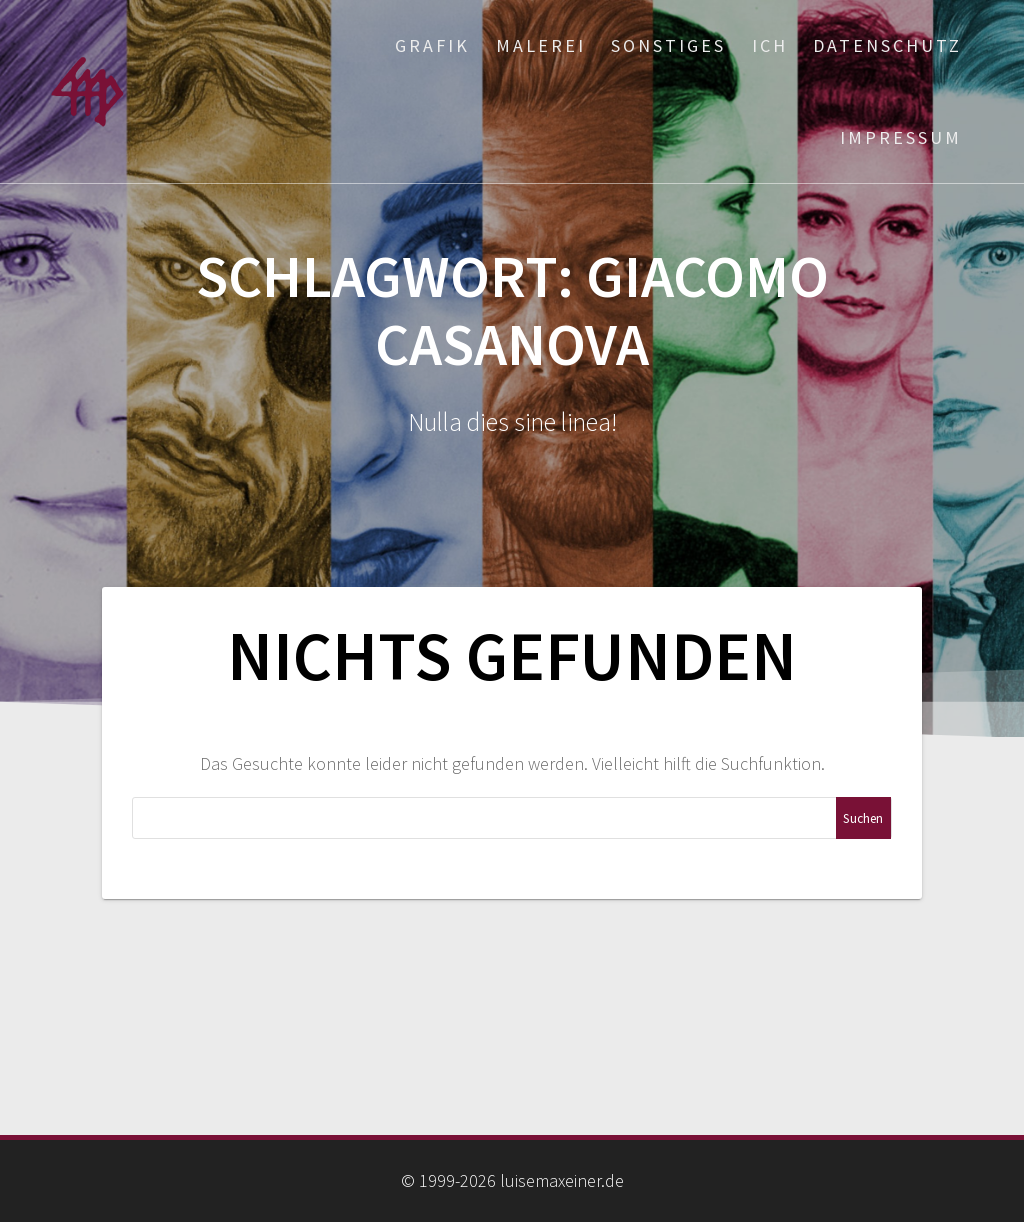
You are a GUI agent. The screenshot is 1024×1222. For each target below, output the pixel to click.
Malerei (541, 45)
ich (770, 45)
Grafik (432, 45)
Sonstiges (668, 45)
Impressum (901, 137)
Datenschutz (887, 45)
